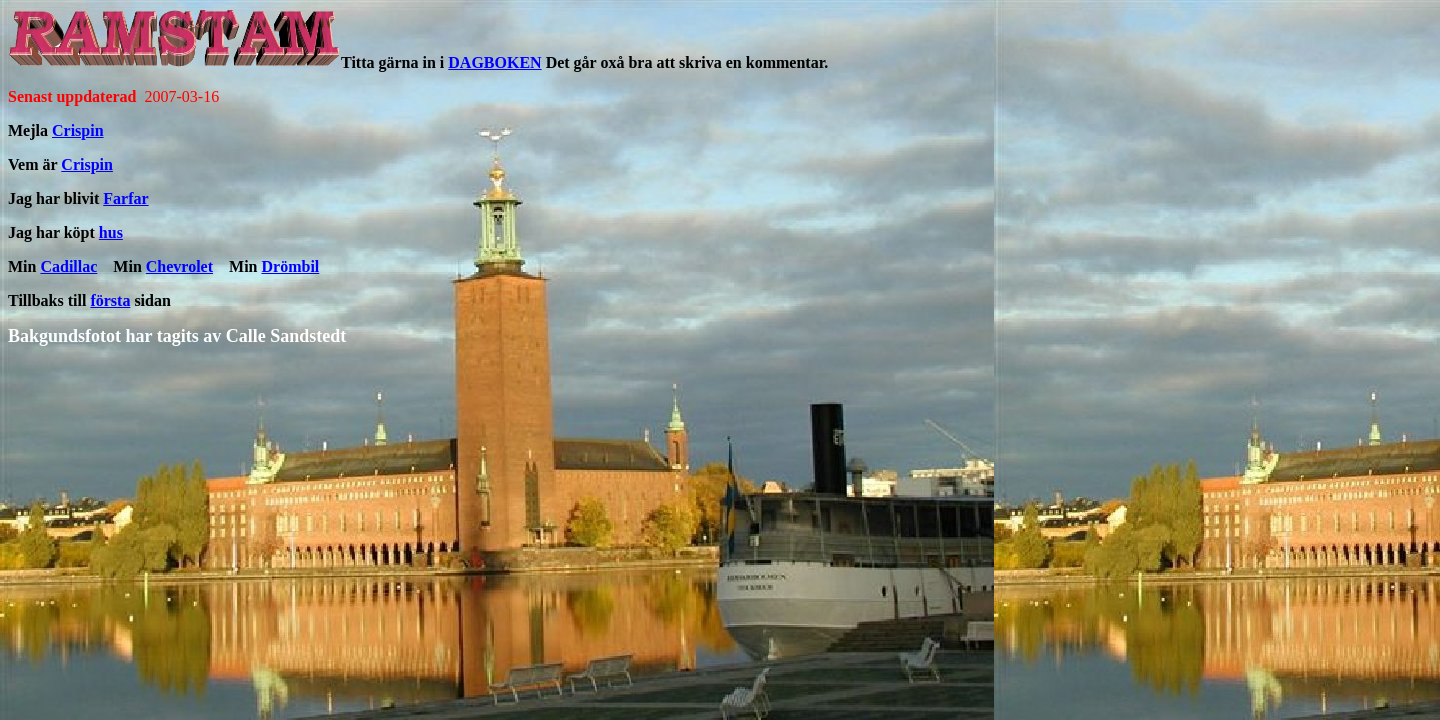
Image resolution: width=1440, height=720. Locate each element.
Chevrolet (179, 266)
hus (111, 232)
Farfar (125, 198)
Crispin (78, 130)
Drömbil (291, 266)
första (110, 300)
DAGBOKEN (494, 62)
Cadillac (68, 266)
